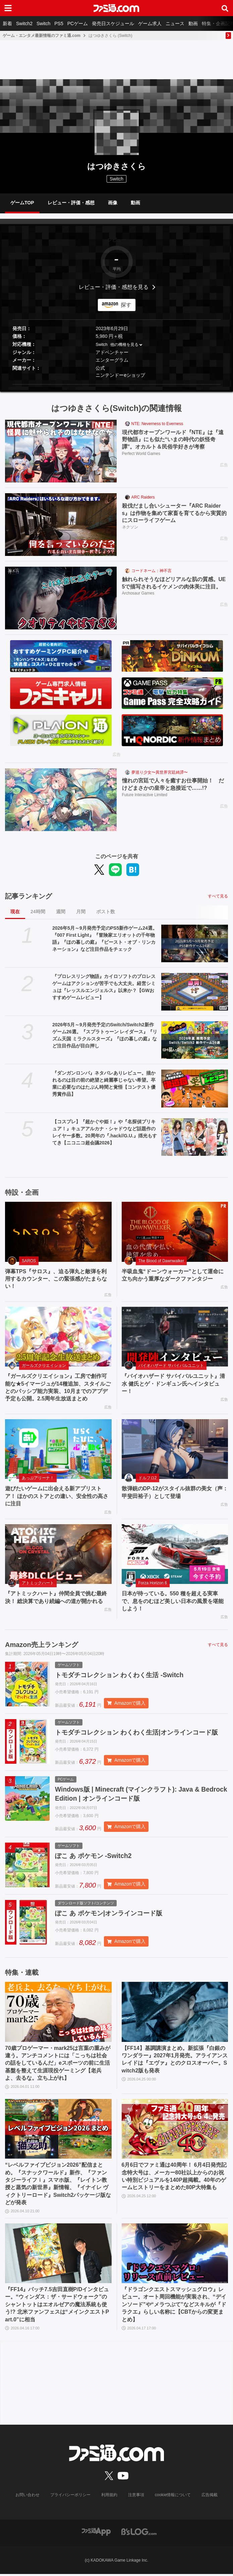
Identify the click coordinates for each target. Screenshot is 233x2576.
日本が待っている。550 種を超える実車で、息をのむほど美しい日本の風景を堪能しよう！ (173, 1601)
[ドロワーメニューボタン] (8, 8)
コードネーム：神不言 (151, 570)
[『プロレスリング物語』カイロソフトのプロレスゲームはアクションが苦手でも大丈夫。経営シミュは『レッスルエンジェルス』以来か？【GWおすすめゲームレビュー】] (194, 992)
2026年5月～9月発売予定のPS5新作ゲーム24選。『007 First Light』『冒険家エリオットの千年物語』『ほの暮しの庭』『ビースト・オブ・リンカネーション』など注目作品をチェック (104, 938)
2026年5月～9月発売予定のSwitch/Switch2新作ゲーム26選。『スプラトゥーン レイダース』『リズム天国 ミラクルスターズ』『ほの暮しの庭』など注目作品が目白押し (104, 1035)
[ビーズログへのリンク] (139, 2533)
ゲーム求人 (150, 23)
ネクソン (130, 527)
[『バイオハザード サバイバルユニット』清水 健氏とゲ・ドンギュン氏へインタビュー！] (175, 1337)
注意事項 (136, 2496)
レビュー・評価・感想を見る (114, 287)
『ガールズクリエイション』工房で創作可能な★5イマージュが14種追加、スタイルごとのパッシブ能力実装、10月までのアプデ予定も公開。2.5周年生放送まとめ (58, 1387)
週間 (60, 911)
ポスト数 (105, 911)
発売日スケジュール (113, 23)
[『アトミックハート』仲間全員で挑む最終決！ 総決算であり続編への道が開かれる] (58, 1554)
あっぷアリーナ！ (38, 1478)
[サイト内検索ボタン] (225, 8)
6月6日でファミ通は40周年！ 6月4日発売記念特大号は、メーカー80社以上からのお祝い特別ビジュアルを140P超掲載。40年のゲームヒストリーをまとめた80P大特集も (174, 2178)
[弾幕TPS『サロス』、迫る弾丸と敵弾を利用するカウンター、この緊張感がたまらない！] (58, 1232)
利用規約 (109, 2496)
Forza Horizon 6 (152, 1583)
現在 (15, 911)
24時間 (38, 911)
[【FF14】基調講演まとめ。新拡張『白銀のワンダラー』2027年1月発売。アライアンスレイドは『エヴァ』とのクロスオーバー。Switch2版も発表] (175, 2014)
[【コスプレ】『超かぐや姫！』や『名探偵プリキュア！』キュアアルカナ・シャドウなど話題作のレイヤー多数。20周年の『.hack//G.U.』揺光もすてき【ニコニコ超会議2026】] (194, 1137)
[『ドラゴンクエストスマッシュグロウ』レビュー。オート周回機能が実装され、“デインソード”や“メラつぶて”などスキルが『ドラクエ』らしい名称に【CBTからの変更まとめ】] (175, 2255)
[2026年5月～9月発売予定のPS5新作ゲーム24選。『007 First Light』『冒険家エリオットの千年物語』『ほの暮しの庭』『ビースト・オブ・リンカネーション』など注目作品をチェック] (194, 943)
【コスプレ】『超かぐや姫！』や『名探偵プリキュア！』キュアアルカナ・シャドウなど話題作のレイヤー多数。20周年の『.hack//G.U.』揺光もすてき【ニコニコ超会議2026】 (104, 1132)
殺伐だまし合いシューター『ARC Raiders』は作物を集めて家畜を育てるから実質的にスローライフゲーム (174, 513)
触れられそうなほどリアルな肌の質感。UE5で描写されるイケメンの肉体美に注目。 (174, 582)
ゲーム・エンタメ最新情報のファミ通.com (41, 35)
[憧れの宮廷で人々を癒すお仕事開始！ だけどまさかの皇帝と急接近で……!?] (61, 799)
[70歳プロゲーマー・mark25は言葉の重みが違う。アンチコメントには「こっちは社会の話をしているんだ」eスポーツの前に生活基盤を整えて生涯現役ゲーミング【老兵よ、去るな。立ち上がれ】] (58, 2014)
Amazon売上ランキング (41, 1644)
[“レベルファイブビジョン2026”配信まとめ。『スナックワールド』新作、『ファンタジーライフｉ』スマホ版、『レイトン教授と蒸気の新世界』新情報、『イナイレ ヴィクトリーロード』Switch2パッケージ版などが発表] (58, 2131)
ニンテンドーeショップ (120, 375)
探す (126, 305)
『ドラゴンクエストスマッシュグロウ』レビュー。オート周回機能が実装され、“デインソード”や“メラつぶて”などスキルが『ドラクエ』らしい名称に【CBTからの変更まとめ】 (174, 2306)
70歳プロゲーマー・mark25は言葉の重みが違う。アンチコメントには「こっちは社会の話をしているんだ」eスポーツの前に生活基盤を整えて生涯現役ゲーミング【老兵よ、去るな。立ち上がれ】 (57, 2065)
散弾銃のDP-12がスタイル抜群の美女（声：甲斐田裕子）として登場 (175, 1492)
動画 (193, 23)
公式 (100, 368)
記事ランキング (28, 896)
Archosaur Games (138, 593)
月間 (80, 911)
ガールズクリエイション (44, 1365)
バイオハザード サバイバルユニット (171, 1365)
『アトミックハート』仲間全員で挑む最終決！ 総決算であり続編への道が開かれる (56, 1597)
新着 (7, 23)
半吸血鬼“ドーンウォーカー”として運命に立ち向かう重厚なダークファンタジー (173, 1275)
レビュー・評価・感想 (71, 202)
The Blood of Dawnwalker (161, 1260)
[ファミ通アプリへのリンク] (96, 2533)
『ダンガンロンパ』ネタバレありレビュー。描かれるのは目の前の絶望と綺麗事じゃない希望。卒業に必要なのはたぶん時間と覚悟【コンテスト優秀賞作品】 (104, 1083)
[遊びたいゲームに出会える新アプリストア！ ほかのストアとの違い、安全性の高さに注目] (58, 1449)
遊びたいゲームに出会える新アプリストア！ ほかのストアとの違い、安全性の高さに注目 (56, 1496)
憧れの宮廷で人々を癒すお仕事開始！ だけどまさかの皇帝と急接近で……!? (173, 784)
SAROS (29, 1260)
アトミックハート (38, 1583)
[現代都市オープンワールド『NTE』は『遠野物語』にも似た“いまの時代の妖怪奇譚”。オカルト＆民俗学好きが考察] (61, 451)
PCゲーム (77, 23)
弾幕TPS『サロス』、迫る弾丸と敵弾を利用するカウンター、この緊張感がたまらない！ (56, 1279)
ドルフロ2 (147, 1478)
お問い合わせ (27, 2496)
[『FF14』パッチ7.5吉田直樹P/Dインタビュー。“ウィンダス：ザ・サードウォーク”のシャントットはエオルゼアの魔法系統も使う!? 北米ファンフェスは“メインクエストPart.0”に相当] (58, 2255)
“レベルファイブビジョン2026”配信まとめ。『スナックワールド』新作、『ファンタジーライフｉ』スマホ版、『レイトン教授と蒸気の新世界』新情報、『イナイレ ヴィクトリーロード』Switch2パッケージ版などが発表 (58, 2185)
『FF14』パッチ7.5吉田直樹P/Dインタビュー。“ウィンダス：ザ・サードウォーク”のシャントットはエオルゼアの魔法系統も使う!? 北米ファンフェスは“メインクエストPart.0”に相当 (57, 2306)
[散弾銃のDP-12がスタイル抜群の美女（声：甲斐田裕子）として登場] (175, 1449)
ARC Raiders (143, 497)
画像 (112, 202)
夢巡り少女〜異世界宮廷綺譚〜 (159, 772)
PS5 (58, 23)
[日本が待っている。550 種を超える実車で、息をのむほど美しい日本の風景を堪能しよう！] (175, 1554)
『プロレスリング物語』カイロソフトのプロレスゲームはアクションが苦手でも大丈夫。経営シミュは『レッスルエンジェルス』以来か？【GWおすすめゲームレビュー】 (104, 987)
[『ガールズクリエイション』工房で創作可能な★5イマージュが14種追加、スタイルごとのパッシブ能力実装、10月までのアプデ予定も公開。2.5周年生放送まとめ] (58, 1337)
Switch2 (24, 23)
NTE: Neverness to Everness (157, 423)
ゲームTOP (22, 202)
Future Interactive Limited (144, 795)
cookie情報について (173, 2496)
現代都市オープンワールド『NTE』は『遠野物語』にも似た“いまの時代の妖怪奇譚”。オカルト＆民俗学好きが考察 (173, 439)
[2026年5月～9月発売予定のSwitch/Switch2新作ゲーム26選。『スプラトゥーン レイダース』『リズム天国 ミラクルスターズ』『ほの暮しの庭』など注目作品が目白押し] (194, 1040)
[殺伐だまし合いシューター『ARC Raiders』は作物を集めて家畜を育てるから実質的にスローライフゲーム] (61, 524)
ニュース (175, 23)
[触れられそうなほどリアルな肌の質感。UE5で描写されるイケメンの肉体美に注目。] (61, 598)
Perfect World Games (141, 454)
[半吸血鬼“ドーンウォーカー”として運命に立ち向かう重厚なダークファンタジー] (175, 1232)
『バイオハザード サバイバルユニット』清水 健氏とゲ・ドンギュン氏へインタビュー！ (173, 1383)
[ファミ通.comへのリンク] (116, 8)
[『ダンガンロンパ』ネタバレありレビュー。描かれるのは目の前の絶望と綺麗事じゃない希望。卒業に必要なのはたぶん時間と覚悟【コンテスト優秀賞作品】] (194, 1088)
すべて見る (218, 896)
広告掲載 (209, 2496)
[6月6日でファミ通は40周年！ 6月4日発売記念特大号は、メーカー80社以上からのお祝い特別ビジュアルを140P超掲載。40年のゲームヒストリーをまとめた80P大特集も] (175, 2131)
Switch (43, 23)
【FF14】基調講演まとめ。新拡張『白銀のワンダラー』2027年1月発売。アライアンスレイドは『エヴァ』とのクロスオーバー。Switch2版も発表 (175, 2061)
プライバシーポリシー (70, 2496)
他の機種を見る (124, 344)
